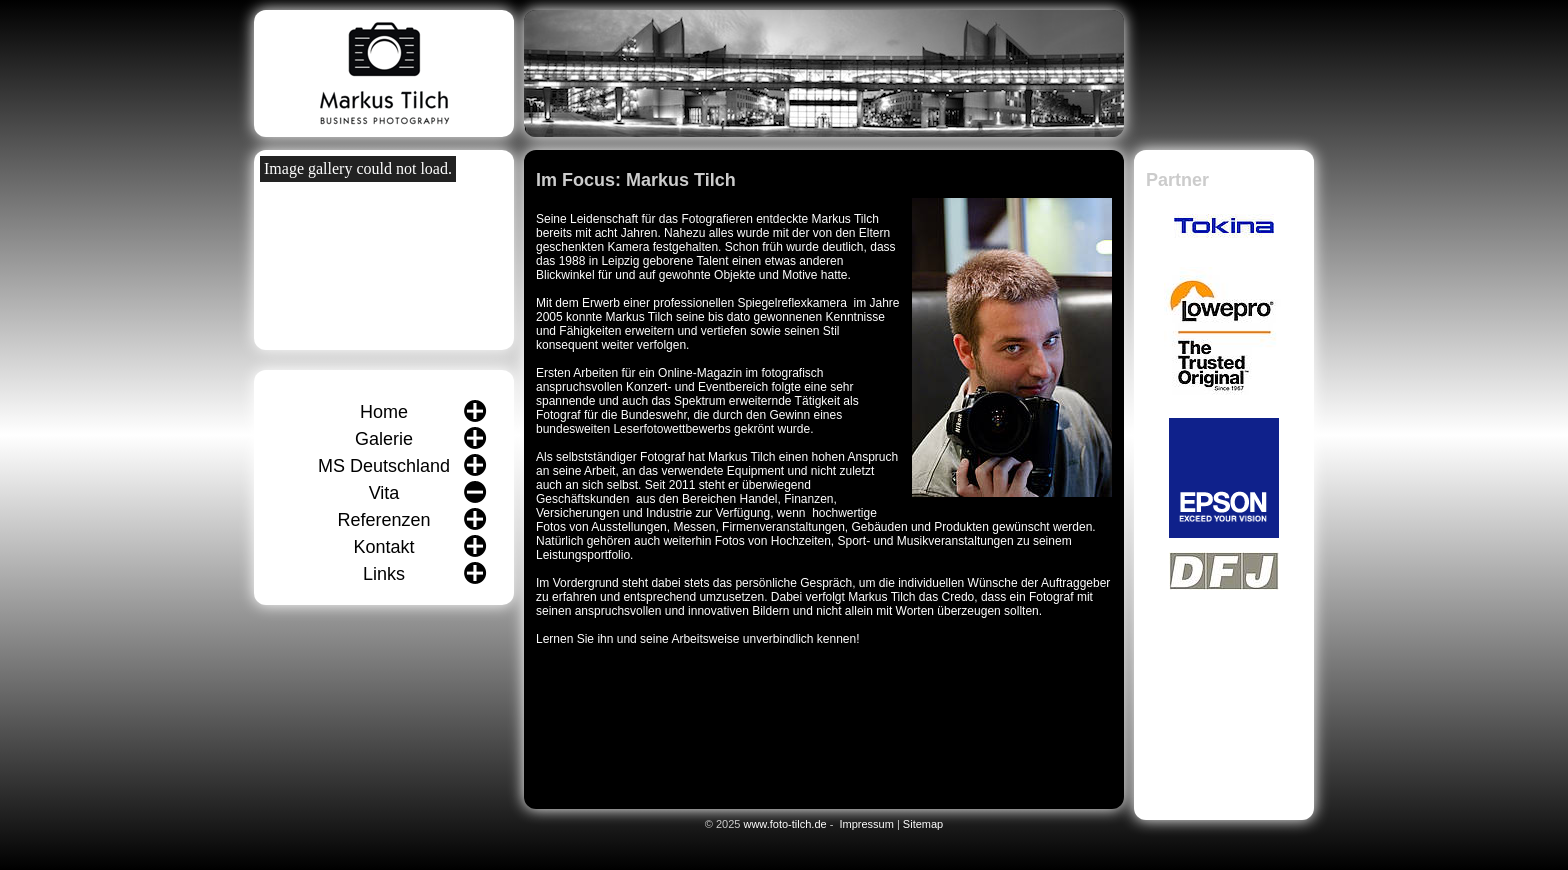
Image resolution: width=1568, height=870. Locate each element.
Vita (384, 493)
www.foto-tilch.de (784, 824)
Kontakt (383, 547)
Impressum (866, 824)
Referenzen (383, 520)
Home (384, 412)
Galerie (384, 439)
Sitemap (923, 824)
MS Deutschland (384, 466)
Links (384, 574)
